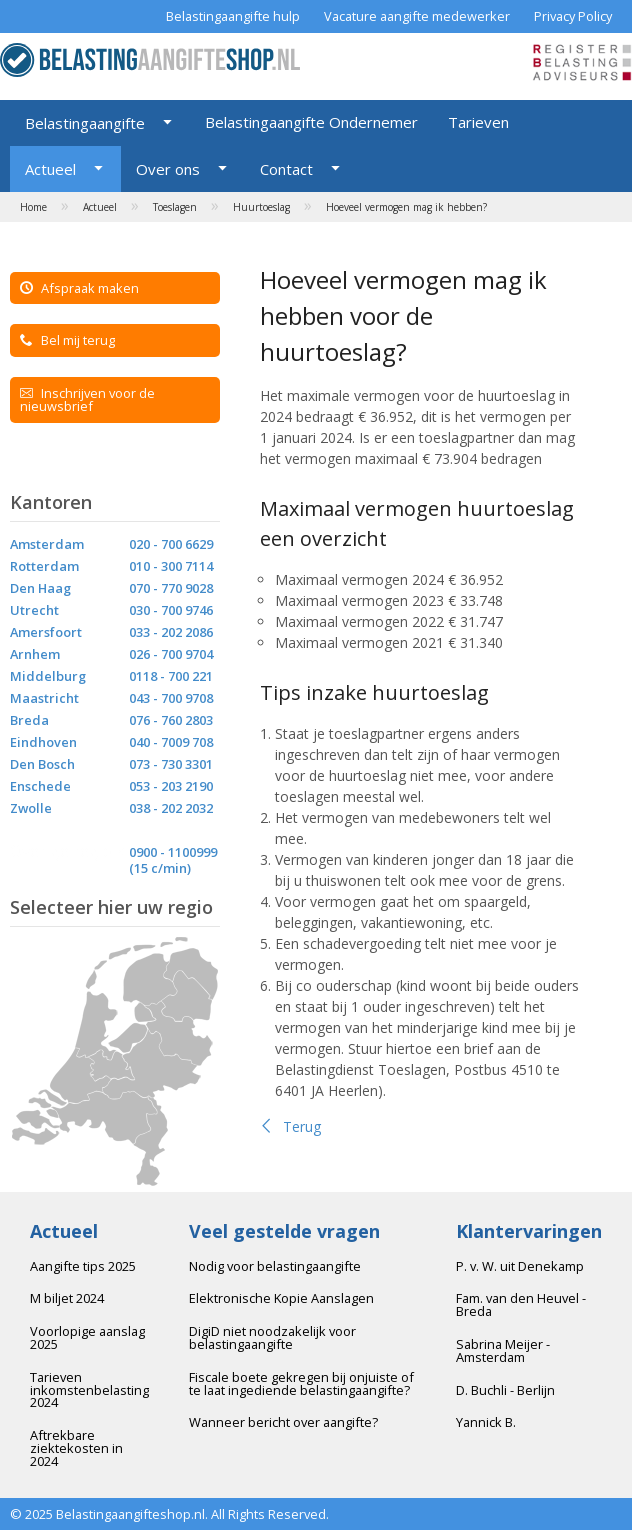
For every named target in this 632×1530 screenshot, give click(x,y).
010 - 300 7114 (171, 566)
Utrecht (34, 610)
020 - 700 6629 (171, 544)
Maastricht (44, 698)
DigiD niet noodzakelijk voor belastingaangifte (272, 1337)
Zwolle (31, 808)
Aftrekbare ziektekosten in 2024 (76, 1448)
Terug (290, 1126)
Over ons (168, 169)
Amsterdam (47, 544)
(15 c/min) (160, 868)
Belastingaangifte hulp (233, 16)
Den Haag (40, 588)
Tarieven (478, 122)
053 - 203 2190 (171, 786)
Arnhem (35, 654)
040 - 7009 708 (171, 742)
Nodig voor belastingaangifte (275, 1266)
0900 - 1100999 (173, 852)
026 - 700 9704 (171, 654)
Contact (286, 169)
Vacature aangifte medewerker (417, 16)
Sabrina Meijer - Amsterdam (503, 1350)
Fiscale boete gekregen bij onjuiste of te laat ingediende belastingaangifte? (301, 1383)
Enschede (40, 786)
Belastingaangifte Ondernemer (311, 122)
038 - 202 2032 (171, 808)
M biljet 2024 (67, 1298)
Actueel (50, 169)
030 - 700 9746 (171, 610)
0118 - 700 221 (171, 676)
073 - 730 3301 (171, 764)
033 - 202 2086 (171, 632)
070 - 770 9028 (171, 588)
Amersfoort (46, 632)
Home (33, 207)
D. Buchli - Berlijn (505, 1390)
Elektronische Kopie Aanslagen (281, 1298)
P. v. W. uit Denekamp (520, 1266)
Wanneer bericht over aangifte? (283, 1422)
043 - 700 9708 (171, 698)
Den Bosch (42, 764)
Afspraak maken (79, 288)
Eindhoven (43, 742)
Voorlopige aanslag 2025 (87, 1337)
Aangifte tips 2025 (83, 1266)
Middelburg (48, 676)
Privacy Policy (573, 16)
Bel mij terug (67, 340)
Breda (29, 720)
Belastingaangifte (85, 123)
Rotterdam (44, 566)
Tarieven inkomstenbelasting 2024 (89, 1390)
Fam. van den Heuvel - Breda (521, 1304)
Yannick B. (486, 1422)
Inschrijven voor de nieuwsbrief (87, 399)
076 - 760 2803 (171, 720)
